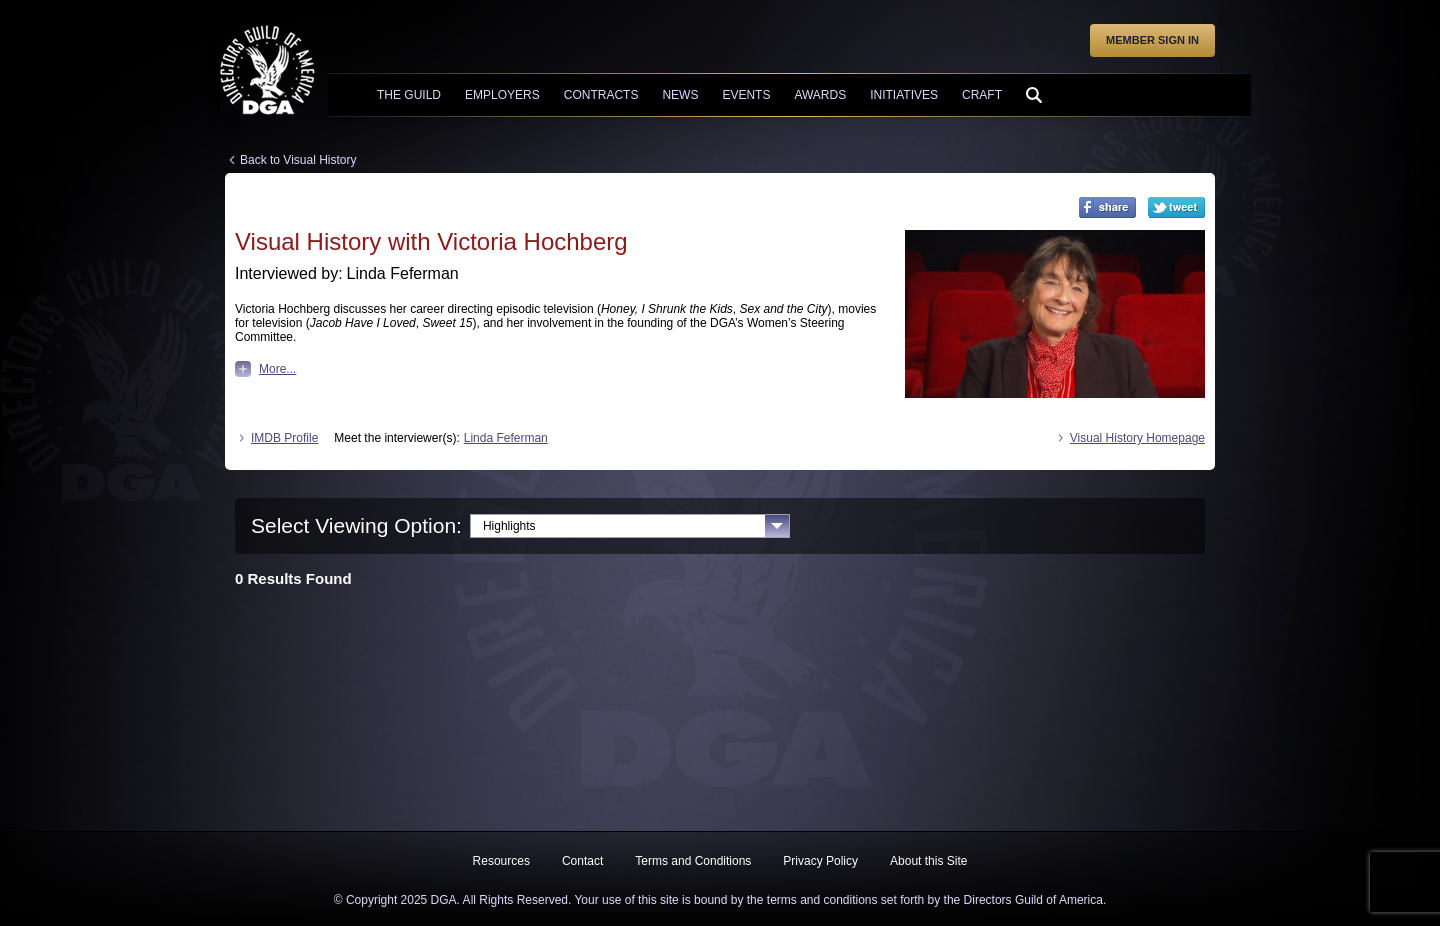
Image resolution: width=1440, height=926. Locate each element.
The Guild (409, 95)
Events (746, 95)
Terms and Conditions (693, 861)
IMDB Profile (276, 438)
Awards (820, 95)
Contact (582, 861)
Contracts (601, 95)
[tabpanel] (720, 574)
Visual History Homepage (1129, 438)
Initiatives (904, 95)
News (680, 95)
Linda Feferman (506, 438)
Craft (982, 95)
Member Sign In (1152, 40)
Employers (502, 95)
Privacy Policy (820, 861)
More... (265, 369)
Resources (501, 861)
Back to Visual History (298, 160)
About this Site (928, 861)
